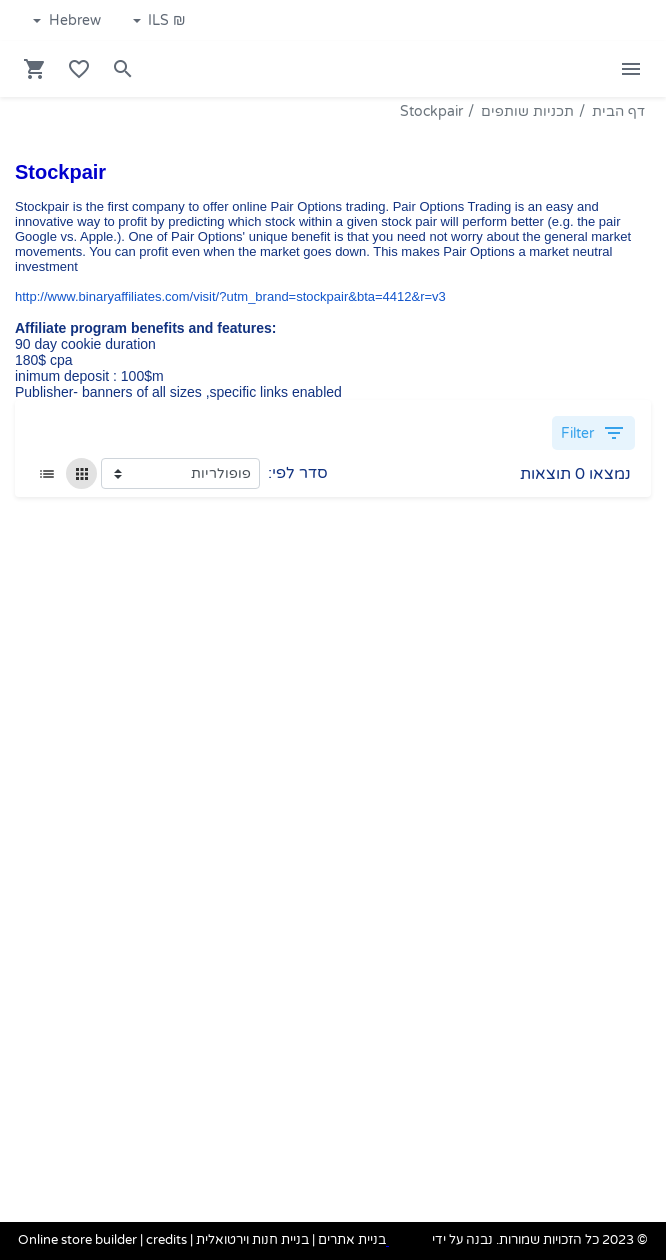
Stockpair (431, 111)
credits (166, 1241)
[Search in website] (123, 69)
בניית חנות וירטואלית (252, 1241)
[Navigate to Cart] (35, 69)
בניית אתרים (352, 1241)
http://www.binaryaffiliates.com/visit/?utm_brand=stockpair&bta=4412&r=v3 (230, 296)
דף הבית (618, 111)
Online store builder (77, 1241)
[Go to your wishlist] (79, 69)
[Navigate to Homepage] (555, 69)
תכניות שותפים (527, 111)
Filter (593, 433)
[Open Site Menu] (631, 69)
